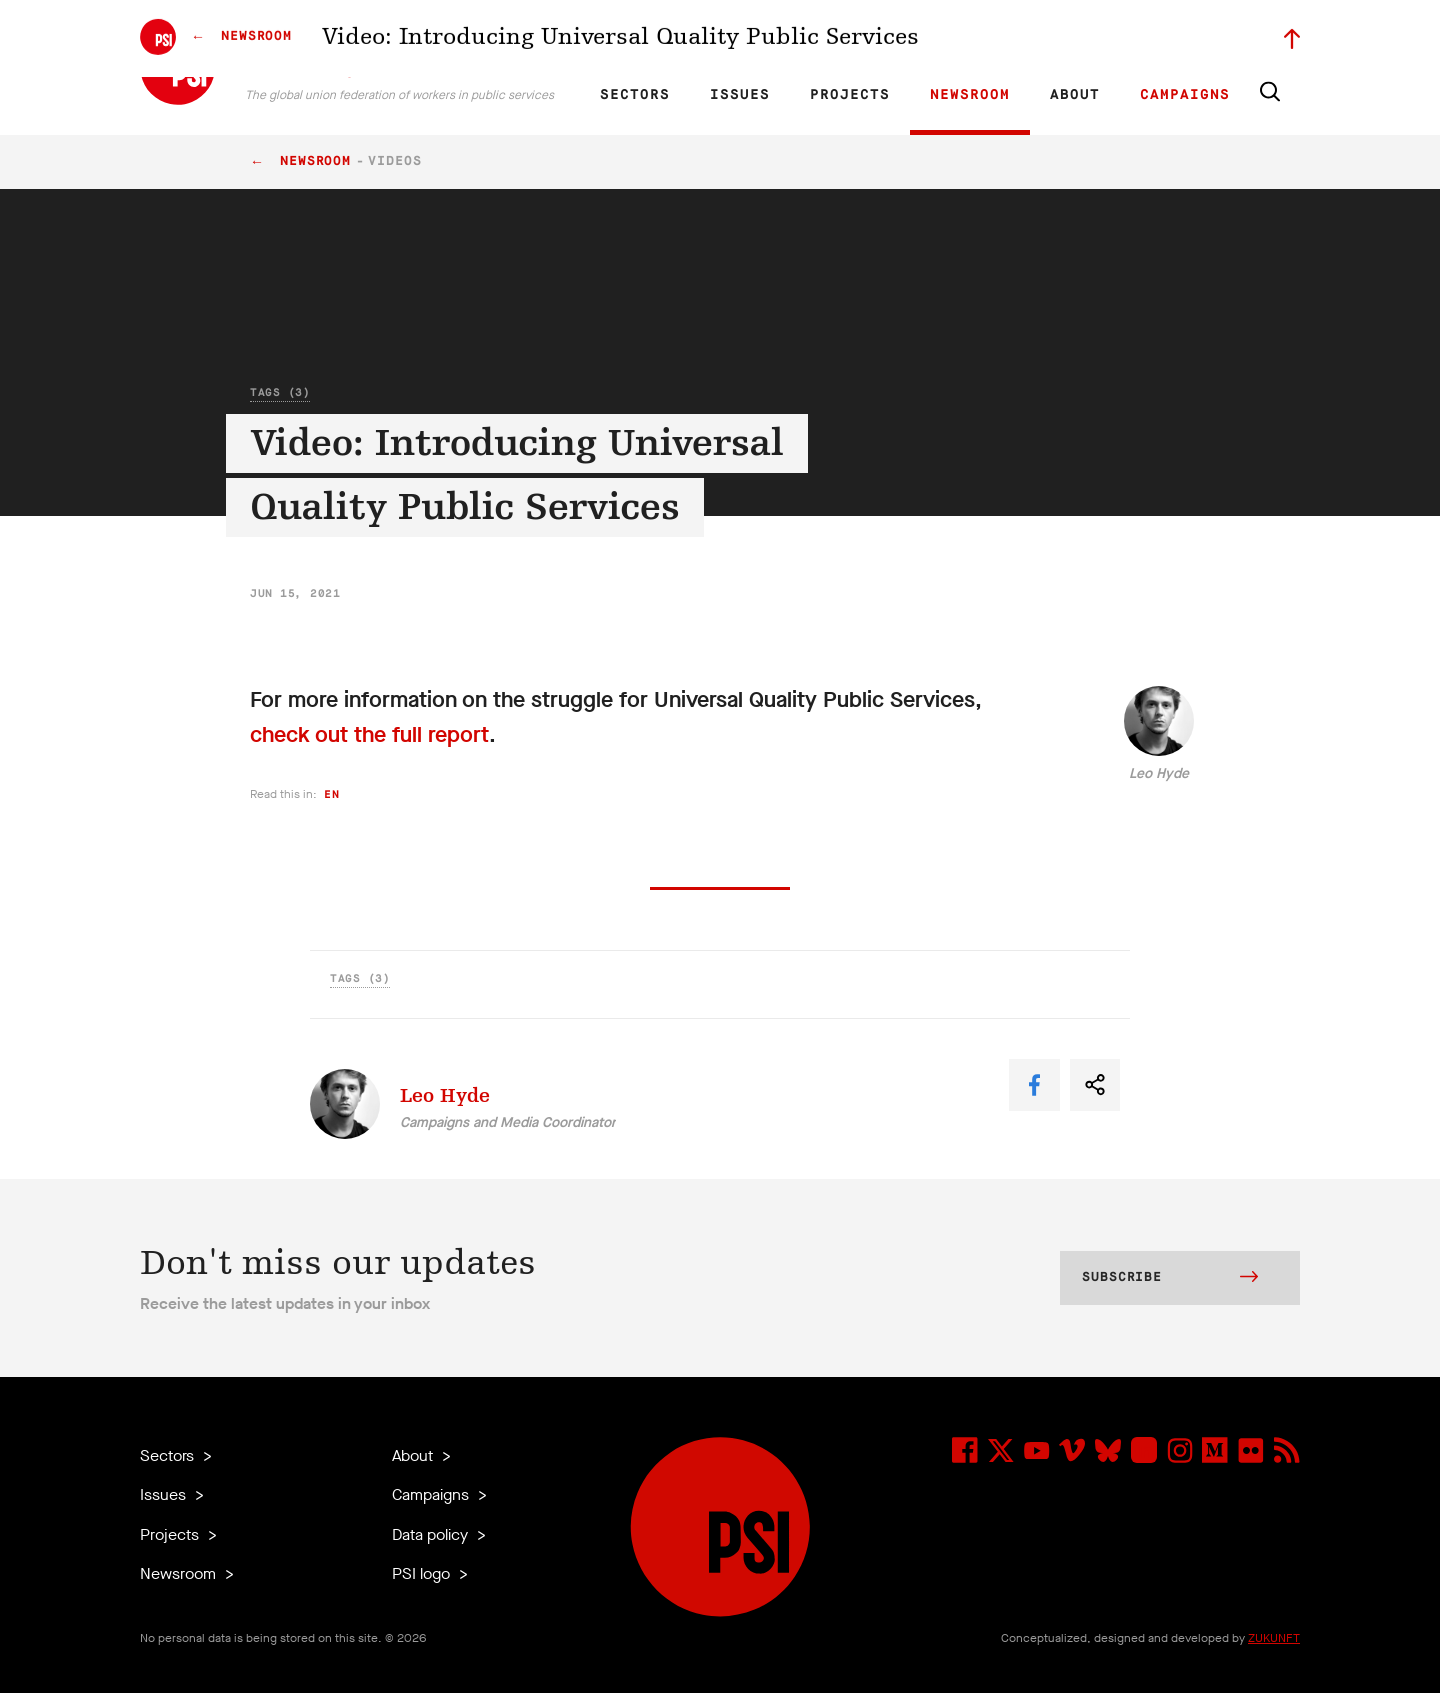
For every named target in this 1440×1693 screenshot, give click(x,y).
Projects (850, 95)
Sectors (635, 95)
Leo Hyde (1159, 773)
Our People (917, 36)
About (1075, 95)
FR (658, 36)
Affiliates (843, 36)
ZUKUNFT (1274, 1638)
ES (692, 36)
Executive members (1067, 36)
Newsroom (970, 95)
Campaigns (1185, 95)
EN (623, 36)
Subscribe (1170, 1279)
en (331, 794)
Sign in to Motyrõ (1188, 36)
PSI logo (423, 1573)
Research (774, 36)
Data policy (432, 1534)
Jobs (980, 36)
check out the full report (369, 734)
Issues (740, 95)
